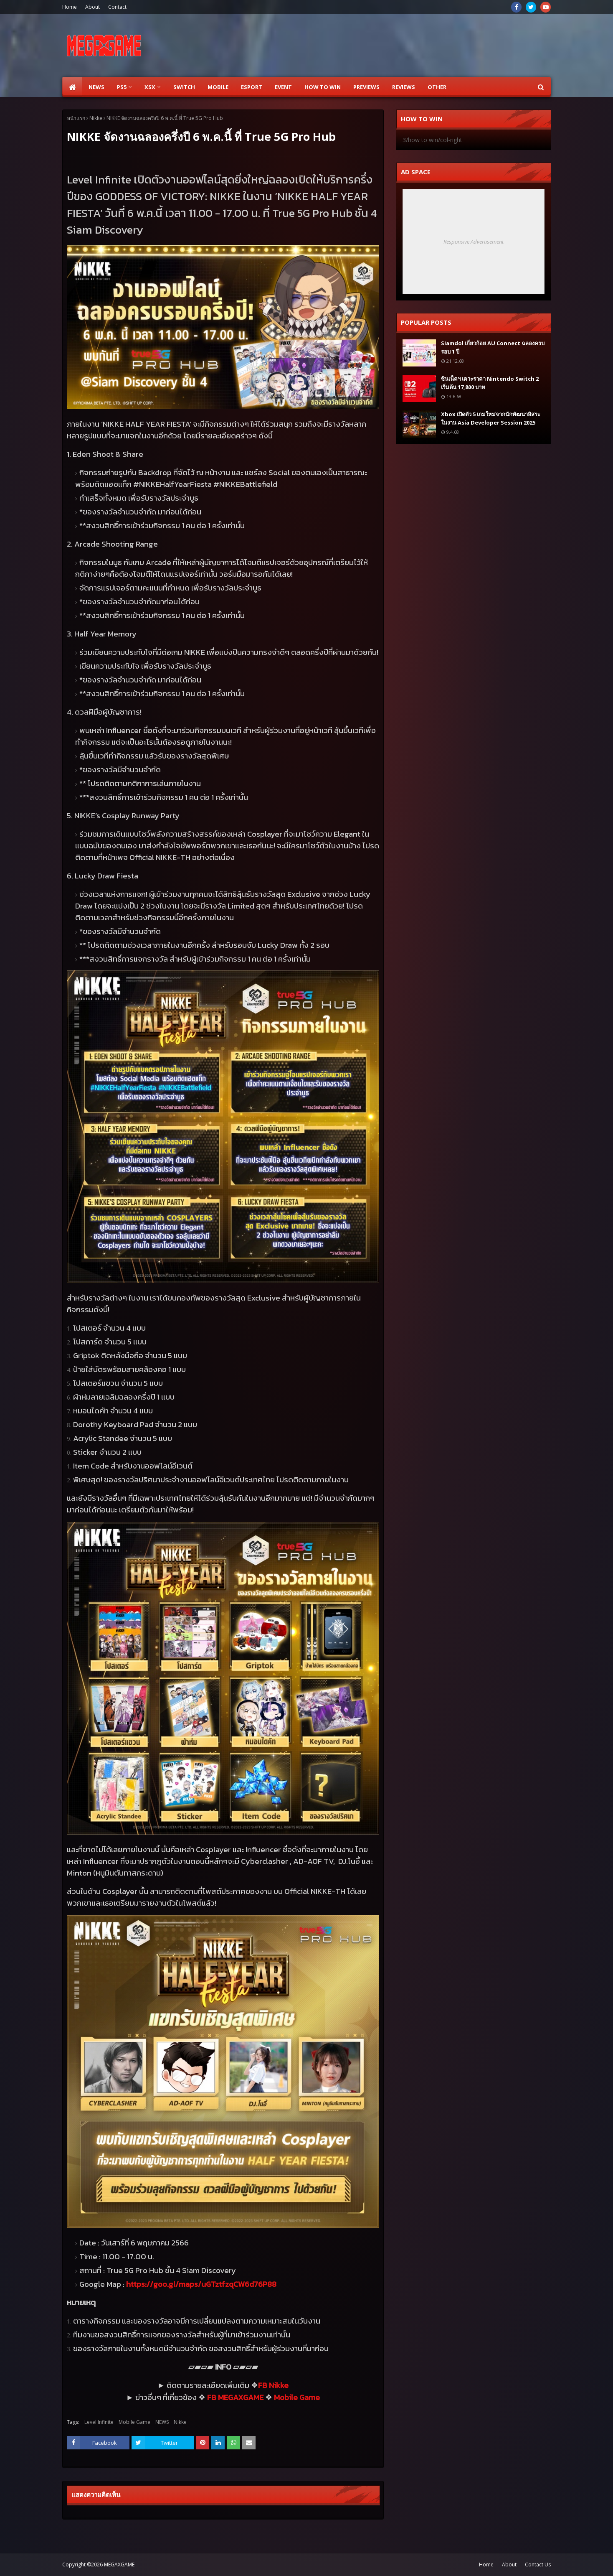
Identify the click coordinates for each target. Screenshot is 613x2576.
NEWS (162, 2422)
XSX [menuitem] (149, 87)
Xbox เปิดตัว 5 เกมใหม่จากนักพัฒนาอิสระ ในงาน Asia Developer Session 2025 (490, 418)
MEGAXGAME (119, 2564)
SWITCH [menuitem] (184, 87)
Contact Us (538, 2564)
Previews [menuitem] (366, 87)
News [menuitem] (96, 87)
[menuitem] (72, 87)
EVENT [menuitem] (283, 87)
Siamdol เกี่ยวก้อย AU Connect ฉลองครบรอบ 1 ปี (493, 347)
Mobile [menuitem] (218, 87)
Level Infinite (99, 2422)
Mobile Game (134, 2422)
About (92, 6)
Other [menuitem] (437, 87)
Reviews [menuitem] (403, 87)
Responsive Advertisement (473, 241)
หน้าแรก (76, 118)
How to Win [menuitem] (322, 87)
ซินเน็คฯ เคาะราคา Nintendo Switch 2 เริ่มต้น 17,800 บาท (490, 383)
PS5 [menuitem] (122, 87)
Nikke (95, 118)
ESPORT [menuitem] (251, 87)
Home (69, 6)
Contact (117, 6)
